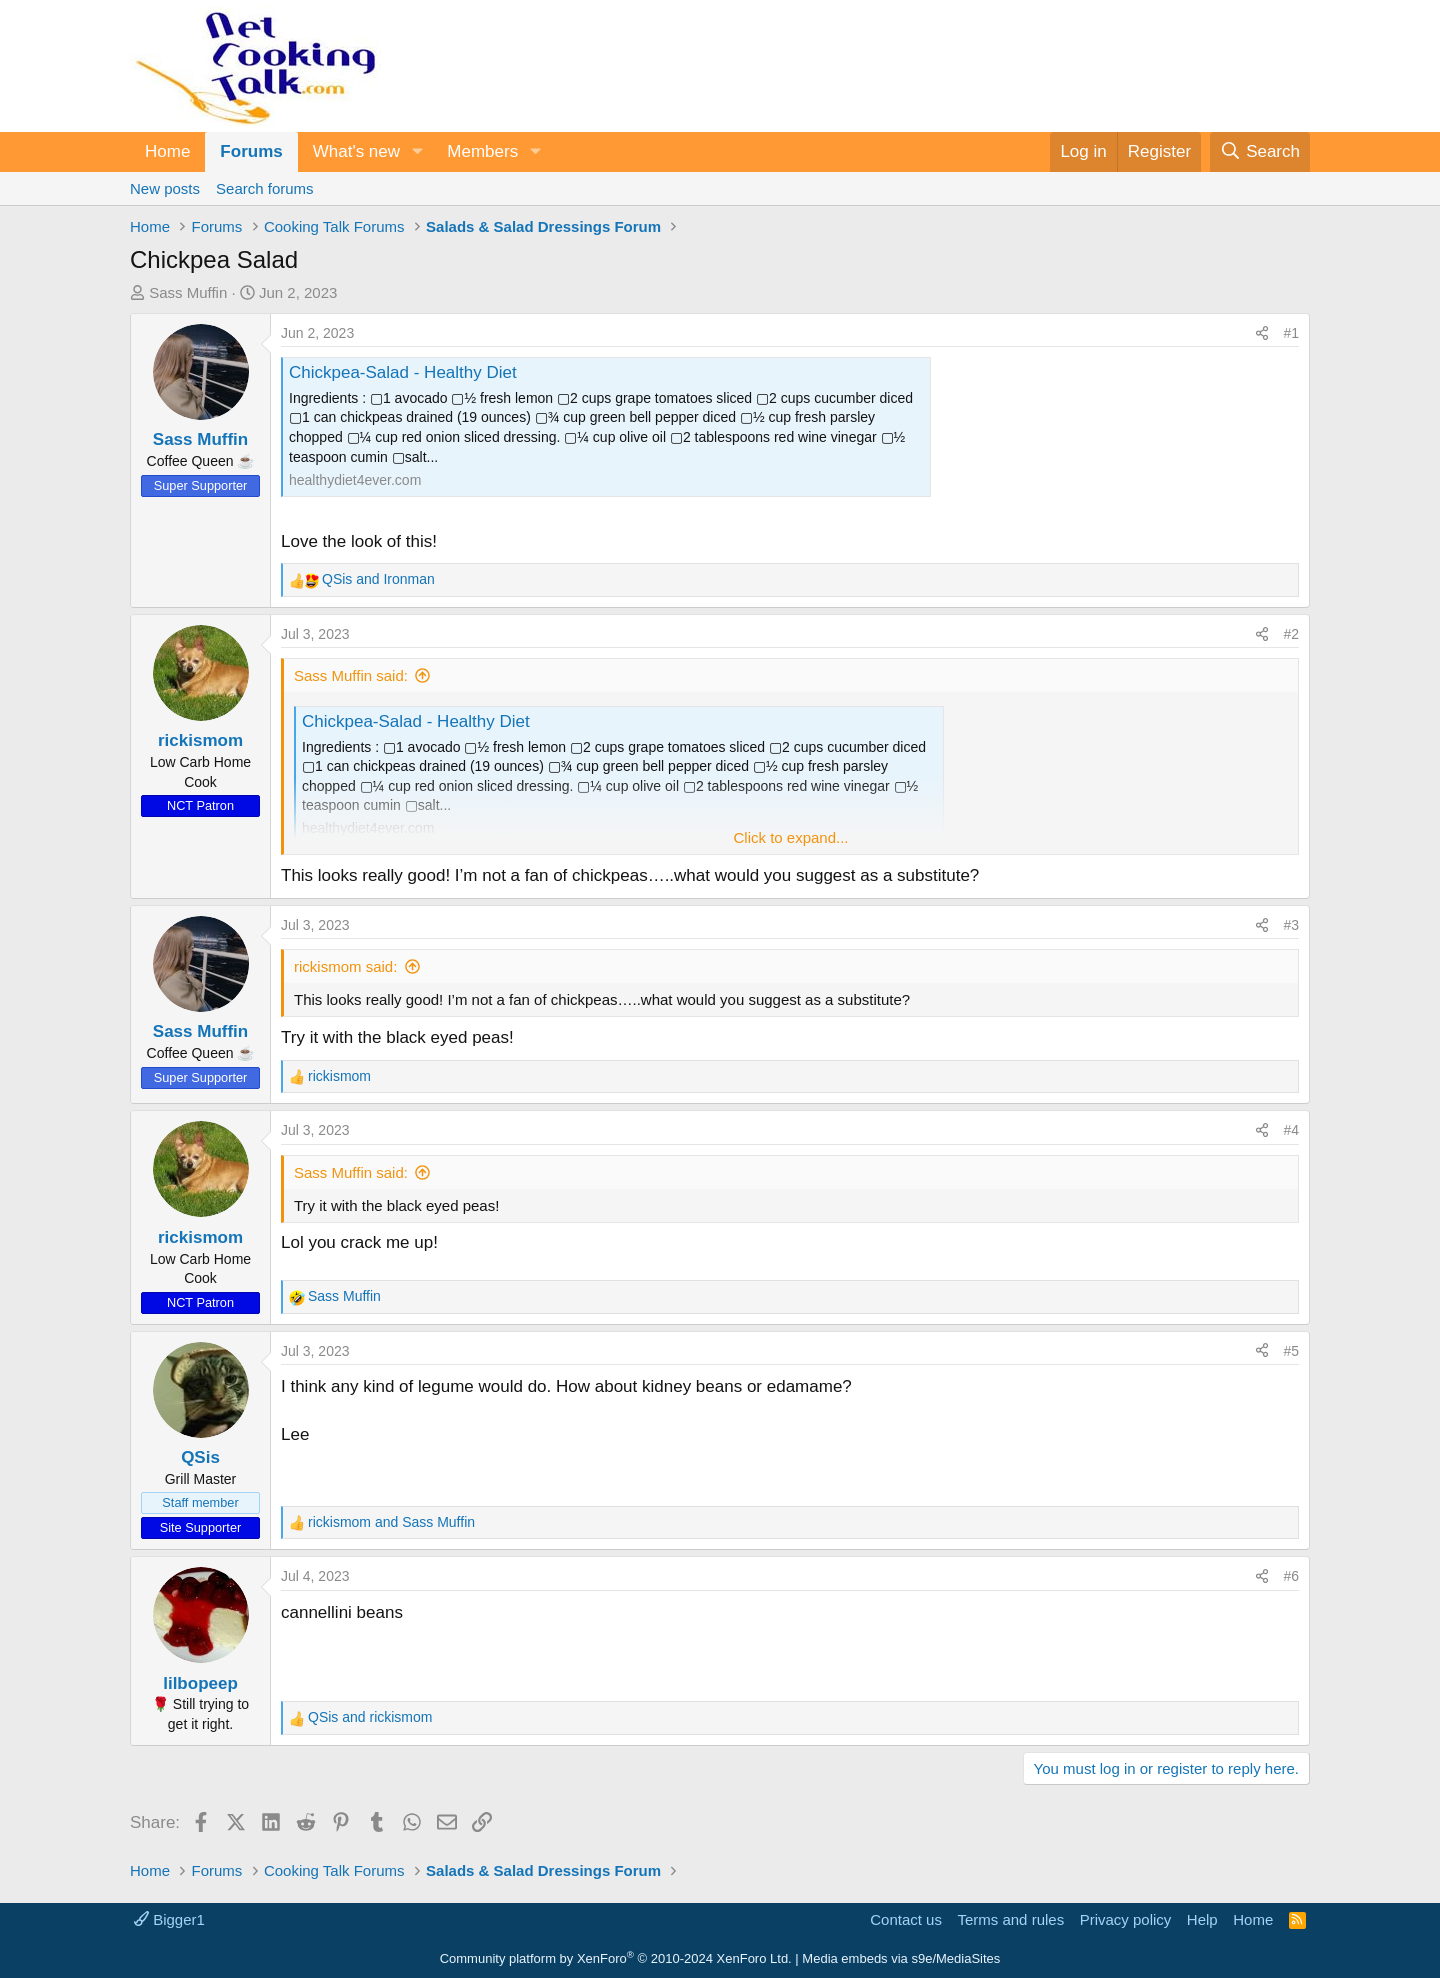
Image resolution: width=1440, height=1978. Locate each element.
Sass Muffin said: (351, 675)
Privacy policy (1126, 1919)
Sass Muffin (188, 292)
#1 (1291, 333)
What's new (356, 151)
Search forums (265, 188)
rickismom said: (345, 966)
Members (482, 151)
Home (167, 151)
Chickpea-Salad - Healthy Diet (403, 372)
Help (1202, 1919)
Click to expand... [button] (790, 837)
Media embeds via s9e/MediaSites (901, 1958)
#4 (1291, 1130)
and (378, 579)
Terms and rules (1010, 1919)
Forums (251, 151)
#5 (1291, 1351)
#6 (1291, 1576)
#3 (1291, 925)
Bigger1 (169, 1919)
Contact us (906, 1919)
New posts (165, 188)
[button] (417, 152)
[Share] (1262, 334)
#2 (1291, 634)
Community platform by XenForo (616, 1958)
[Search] (1260, 152)
